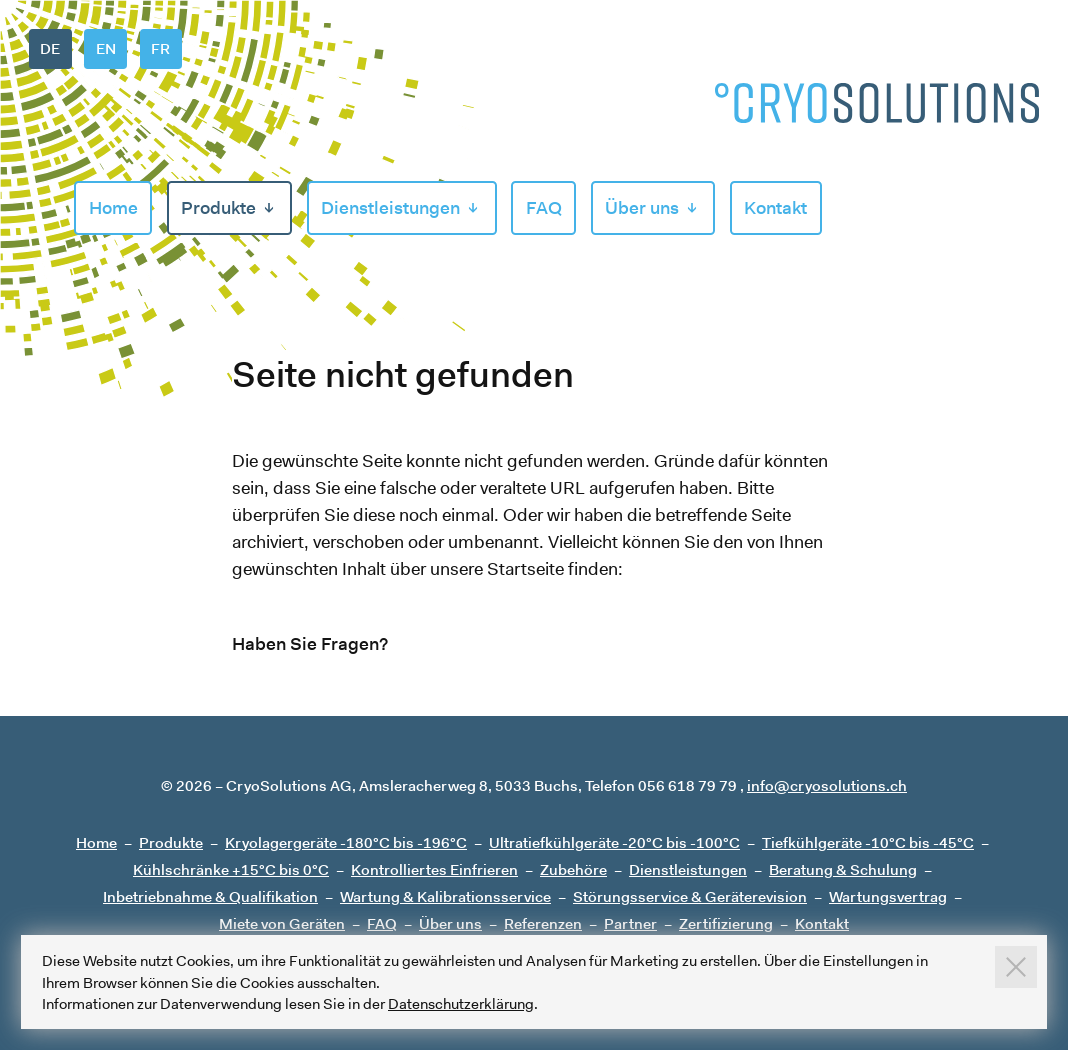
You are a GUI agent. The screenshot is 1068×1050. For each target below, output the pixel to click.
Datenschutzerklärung (461, 1003)
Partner (630, 923)
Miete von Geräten (282, 923)
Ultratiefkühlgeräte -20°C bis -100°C (614, 842)
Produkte (218, 208)
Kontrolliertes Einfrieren (434, 869)
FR (160, 48)
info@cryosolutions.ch (827, 785)
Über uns (642, 208)
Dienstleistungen (390, 208)
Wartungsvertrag (888, 896)
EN (106, 48)
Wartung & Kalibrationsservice (445, 896)
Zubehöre (573, 869)
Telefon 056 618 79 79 (661, 785)
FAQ (544, 208)
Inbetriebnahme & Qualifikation (210, 896)
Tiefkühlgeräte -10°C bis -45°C (868, 842)
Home (113, 208)
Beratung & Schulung (843, 869)
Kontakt (775, 208)
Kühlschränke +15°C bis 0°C (231, 869)
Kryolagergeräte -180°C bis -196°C (346, 842)
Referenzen (543, 923)
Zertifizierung (726, 923)
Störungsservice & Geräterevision (690, 896)
